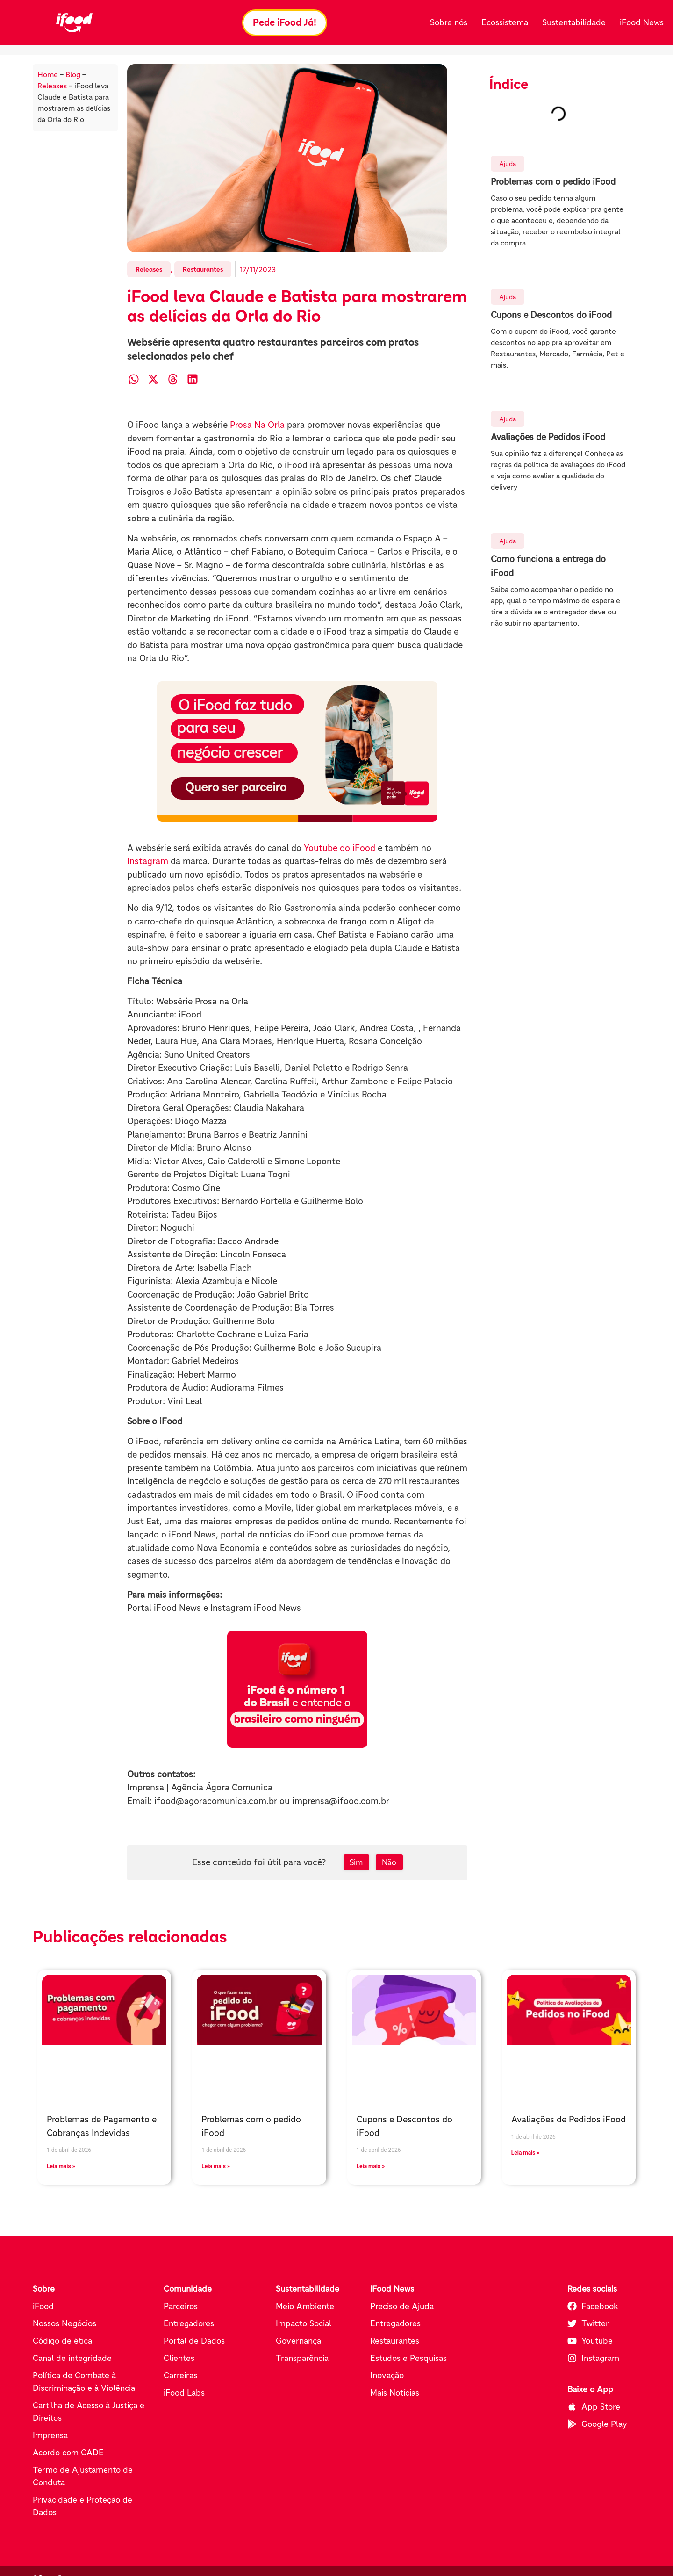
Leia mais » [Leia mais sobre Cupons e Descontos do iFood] (371, 2167)
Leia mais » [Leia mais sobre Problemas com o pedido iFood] (215, 2167)
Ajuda (507, 164)
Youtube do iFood (341, 848)
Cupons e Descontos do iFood (551, 315)
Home (47, 75)
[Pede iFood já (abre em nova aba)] (297, 1690)
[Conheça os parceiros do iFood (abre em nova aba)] (297, 751)
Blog (72, 75)
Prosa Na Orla (257, 425)
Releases (52, 86)
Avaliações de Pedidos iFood (548, 437)
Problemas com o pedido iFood (553, 182)
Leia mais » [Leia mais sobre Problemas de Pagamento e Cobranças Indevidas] (61, 2167)
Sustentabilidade (574, 22)
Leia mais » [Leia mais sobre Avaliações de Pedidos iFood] (525, 2153)
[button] (133, 379)
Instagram (147, 861)
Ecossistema (504, 22)
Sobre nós (448, 22)
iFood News (642, 22)
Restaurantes (203, 270)
